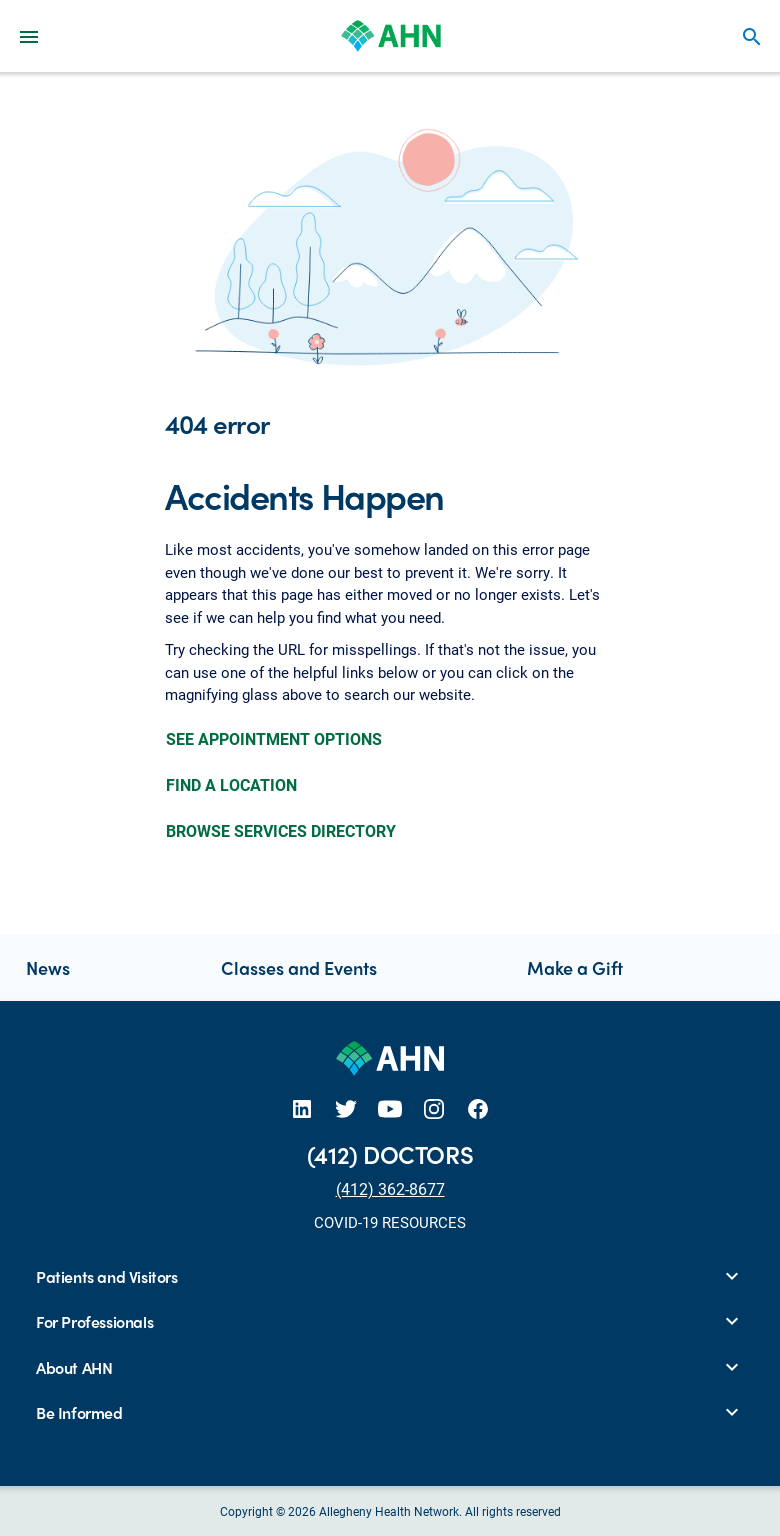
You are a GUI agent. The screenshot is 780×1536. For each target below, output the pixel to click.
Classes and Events (299, 967)
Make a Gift (575, 967)
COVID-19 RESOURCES (390, 1222)
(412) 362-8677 (390, 1188)
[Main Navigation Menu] (29, 36)
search (752, 37)
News (48, 967)
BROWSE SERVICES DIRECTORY (281, 830)
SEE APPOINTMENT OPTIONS (274, 738)
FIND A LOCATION (231, 784)
